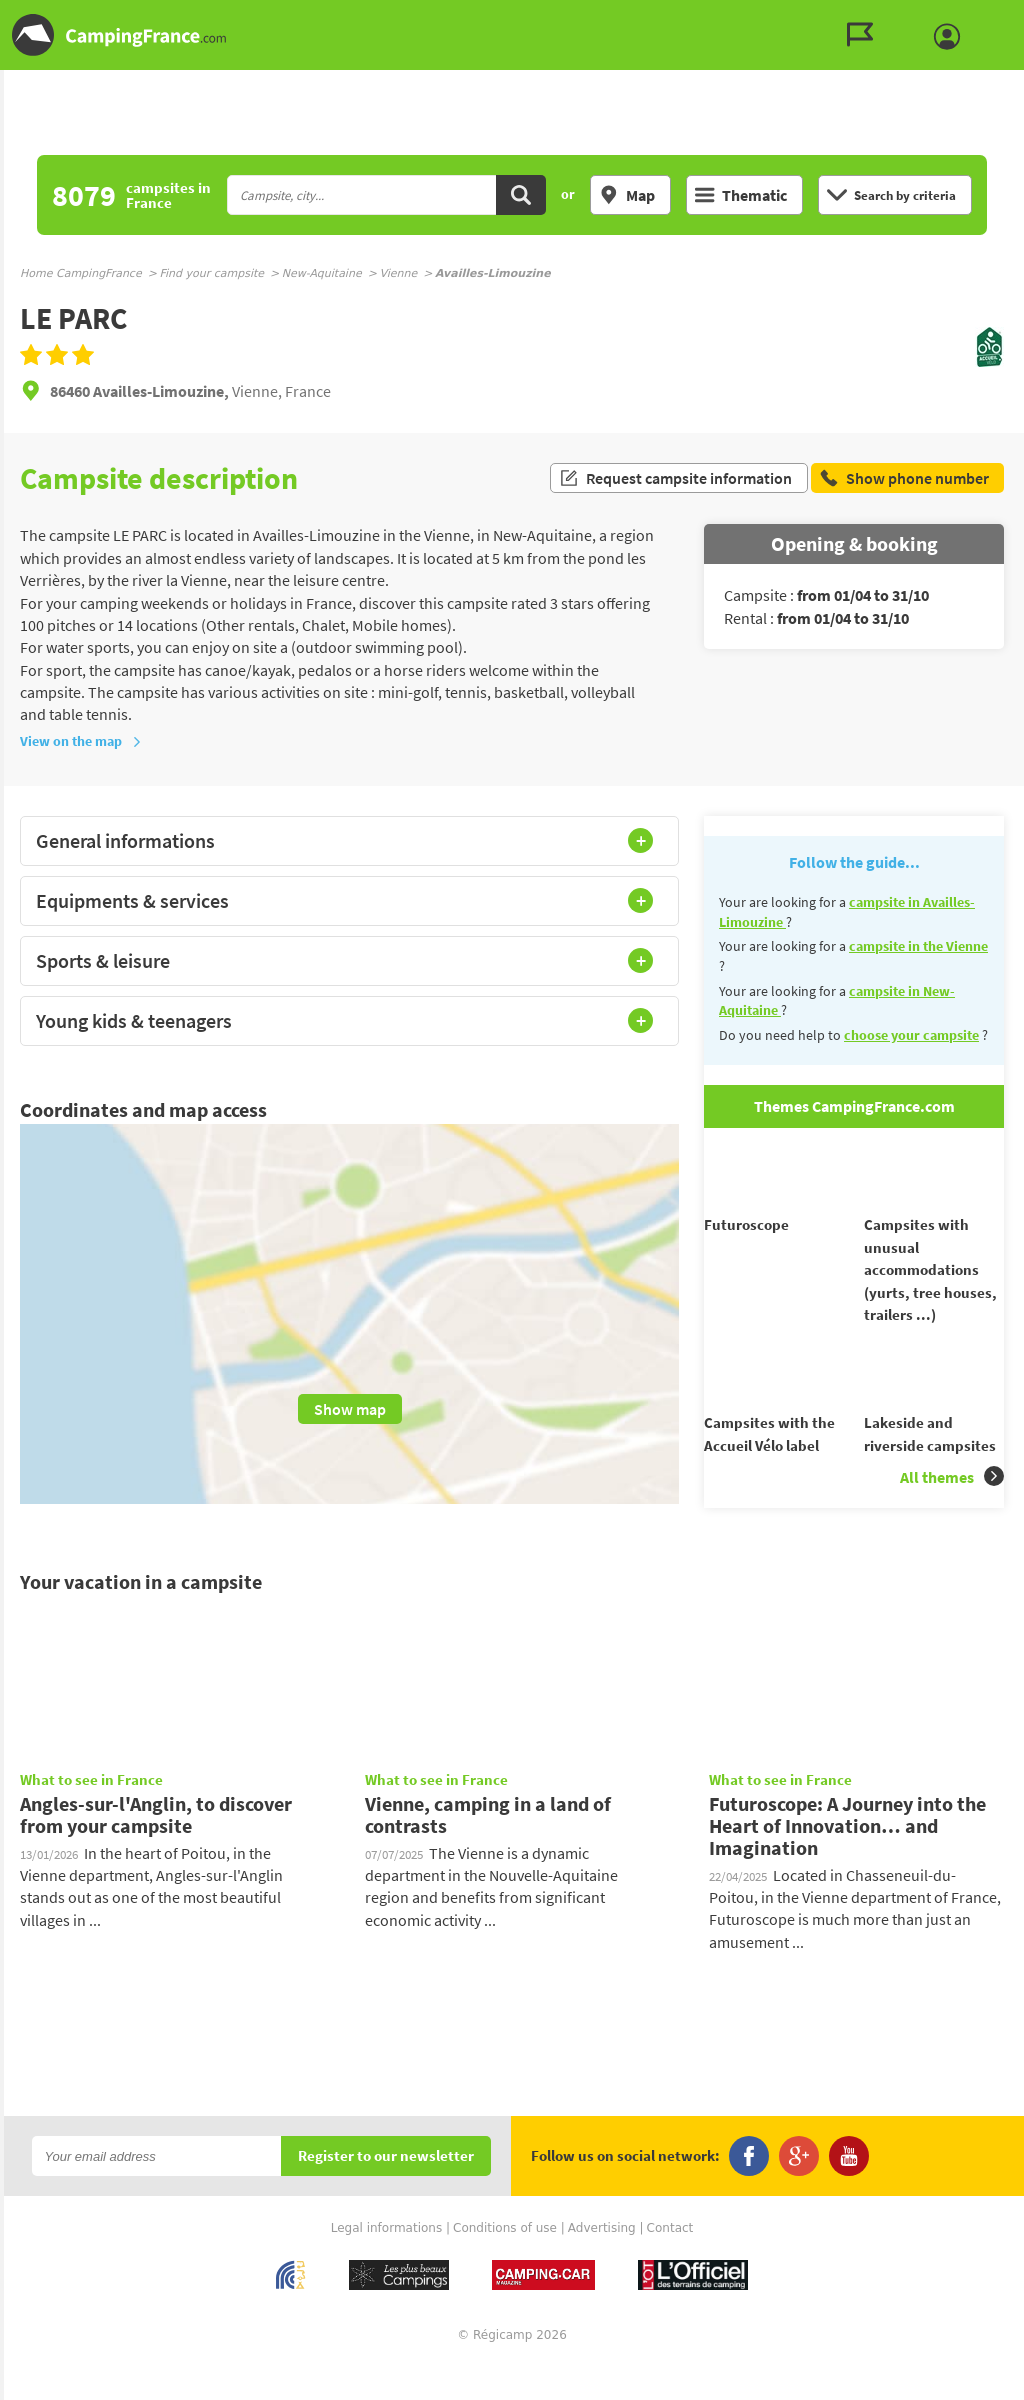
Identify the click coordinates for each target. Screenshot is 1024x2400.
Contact (670, 2264)
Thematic (741, 195)
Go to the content (1010, 16)
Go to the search (1020, 16)
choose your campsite (911, 1035)
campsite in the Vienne (918, 946)
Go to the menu (999, 16)
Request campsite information (675, 478)
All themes (952, 1512)
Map (627, 195)
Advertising (602, 2264)
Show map (350, 1409)
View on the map (81, 741)
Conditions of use (505, 2264)
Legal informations (387, 2264)
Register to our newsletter (386, 2192)
